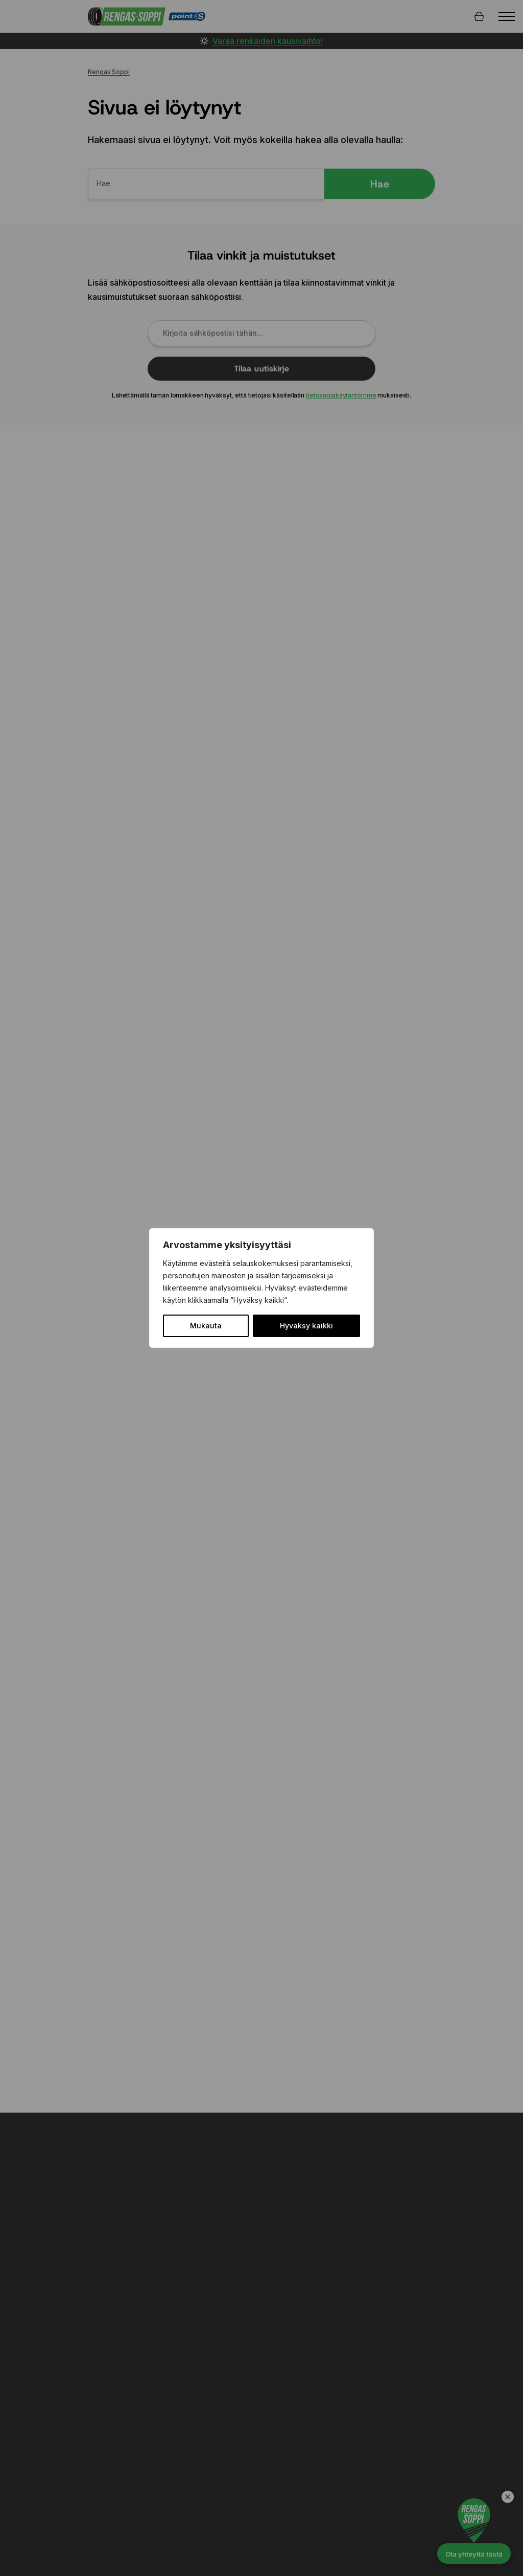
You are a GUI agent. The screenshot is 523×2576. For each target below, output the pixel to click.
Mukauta (206, 1325)
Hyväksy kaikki (306, 1325)
